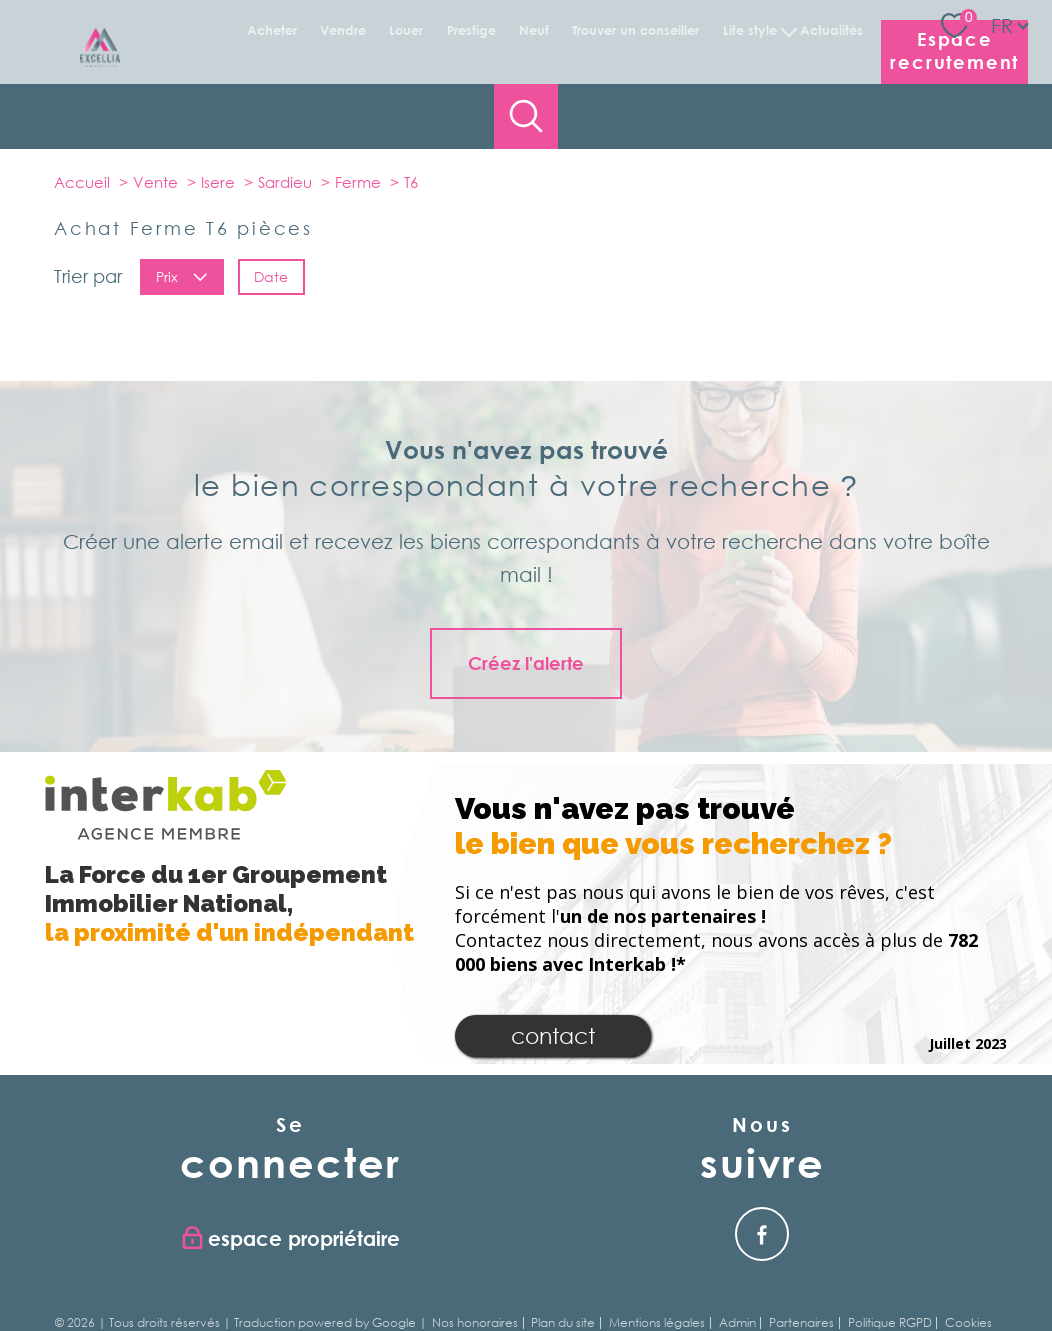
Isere (218, 182)
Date (271, 275)
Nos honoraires (475, 1322)
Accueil (82, 182)
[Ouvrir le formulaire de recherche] (526, 116)
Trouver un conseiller (635, 30)
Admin (737, 1322)
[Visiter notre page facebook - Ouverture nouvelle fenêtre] (762, 1234)
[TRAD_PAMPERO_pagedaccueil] (100, 61)
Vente (155, 182)
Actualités (831, 30)
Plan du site (563, 1322)
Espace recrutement (954, 50)
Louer (406, 30)
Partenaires (801, 1322)
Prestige (471, 30)
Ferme (358, 182)
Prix (181, 275)
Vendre (343, 30)
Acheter (271, 30)
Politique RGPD (890, 1322)
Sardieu (285, 182)
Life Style (750, 30)
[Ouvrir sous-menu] (788, 30)
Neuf (534, 30)
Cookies (968, 1323)
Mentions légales (657, 1322)
